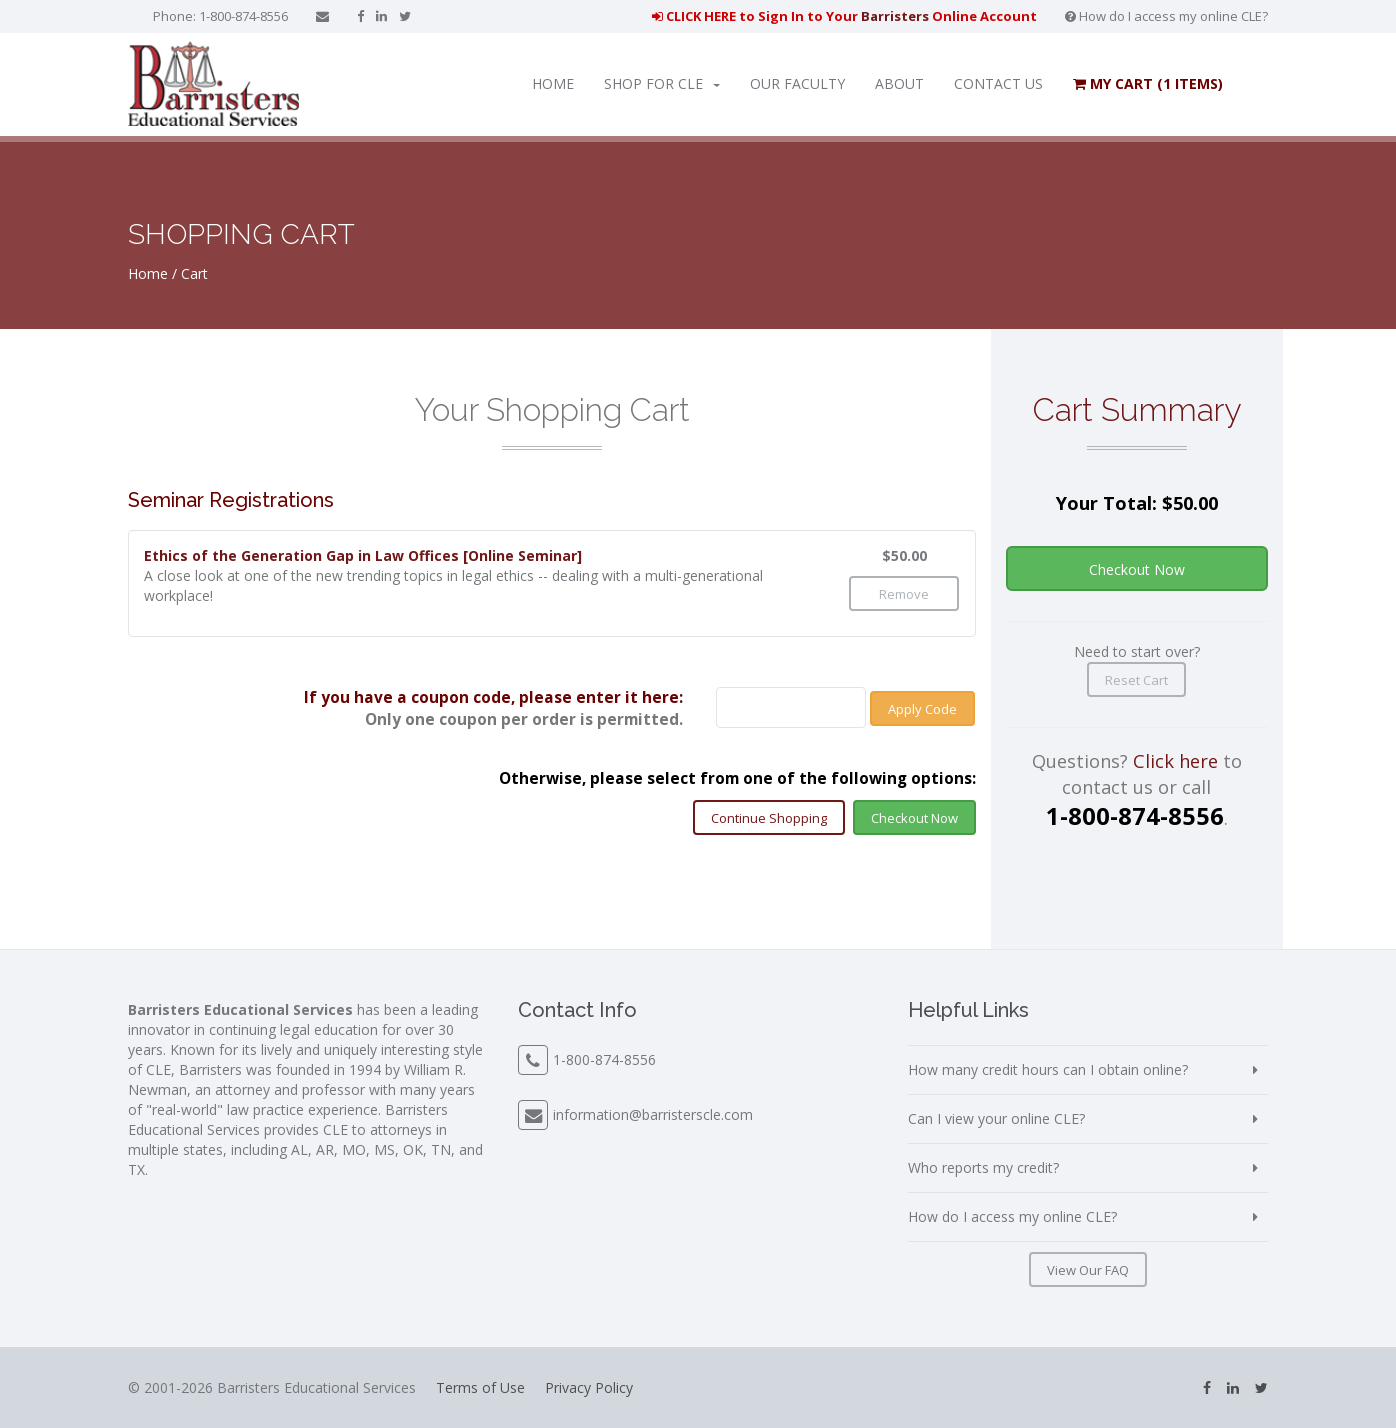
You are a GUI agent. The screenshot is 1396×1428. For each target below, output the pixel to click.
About (899, 83)
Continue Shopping (769, 818)
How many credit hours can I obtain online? (1048, 1069)
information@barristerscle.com (653, 1114)
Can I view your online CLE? (996, 1118)
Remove (904, 594)
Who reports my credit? (983, 1167)
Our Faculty (797, 83)
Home (553, 83)
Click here (1175, 761)
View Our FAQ (1088, 1270)
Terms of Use (480, 1387)
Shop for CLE (662, 83)
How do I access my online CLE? (1166, 16)
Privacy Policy (589, 1387)
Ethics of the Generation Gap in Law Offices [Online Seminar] (363, 555)
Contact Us (998, 83)
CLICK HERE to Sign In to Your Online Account (844, 16)
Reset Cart (1136, 680)
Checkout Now (914, 818)
